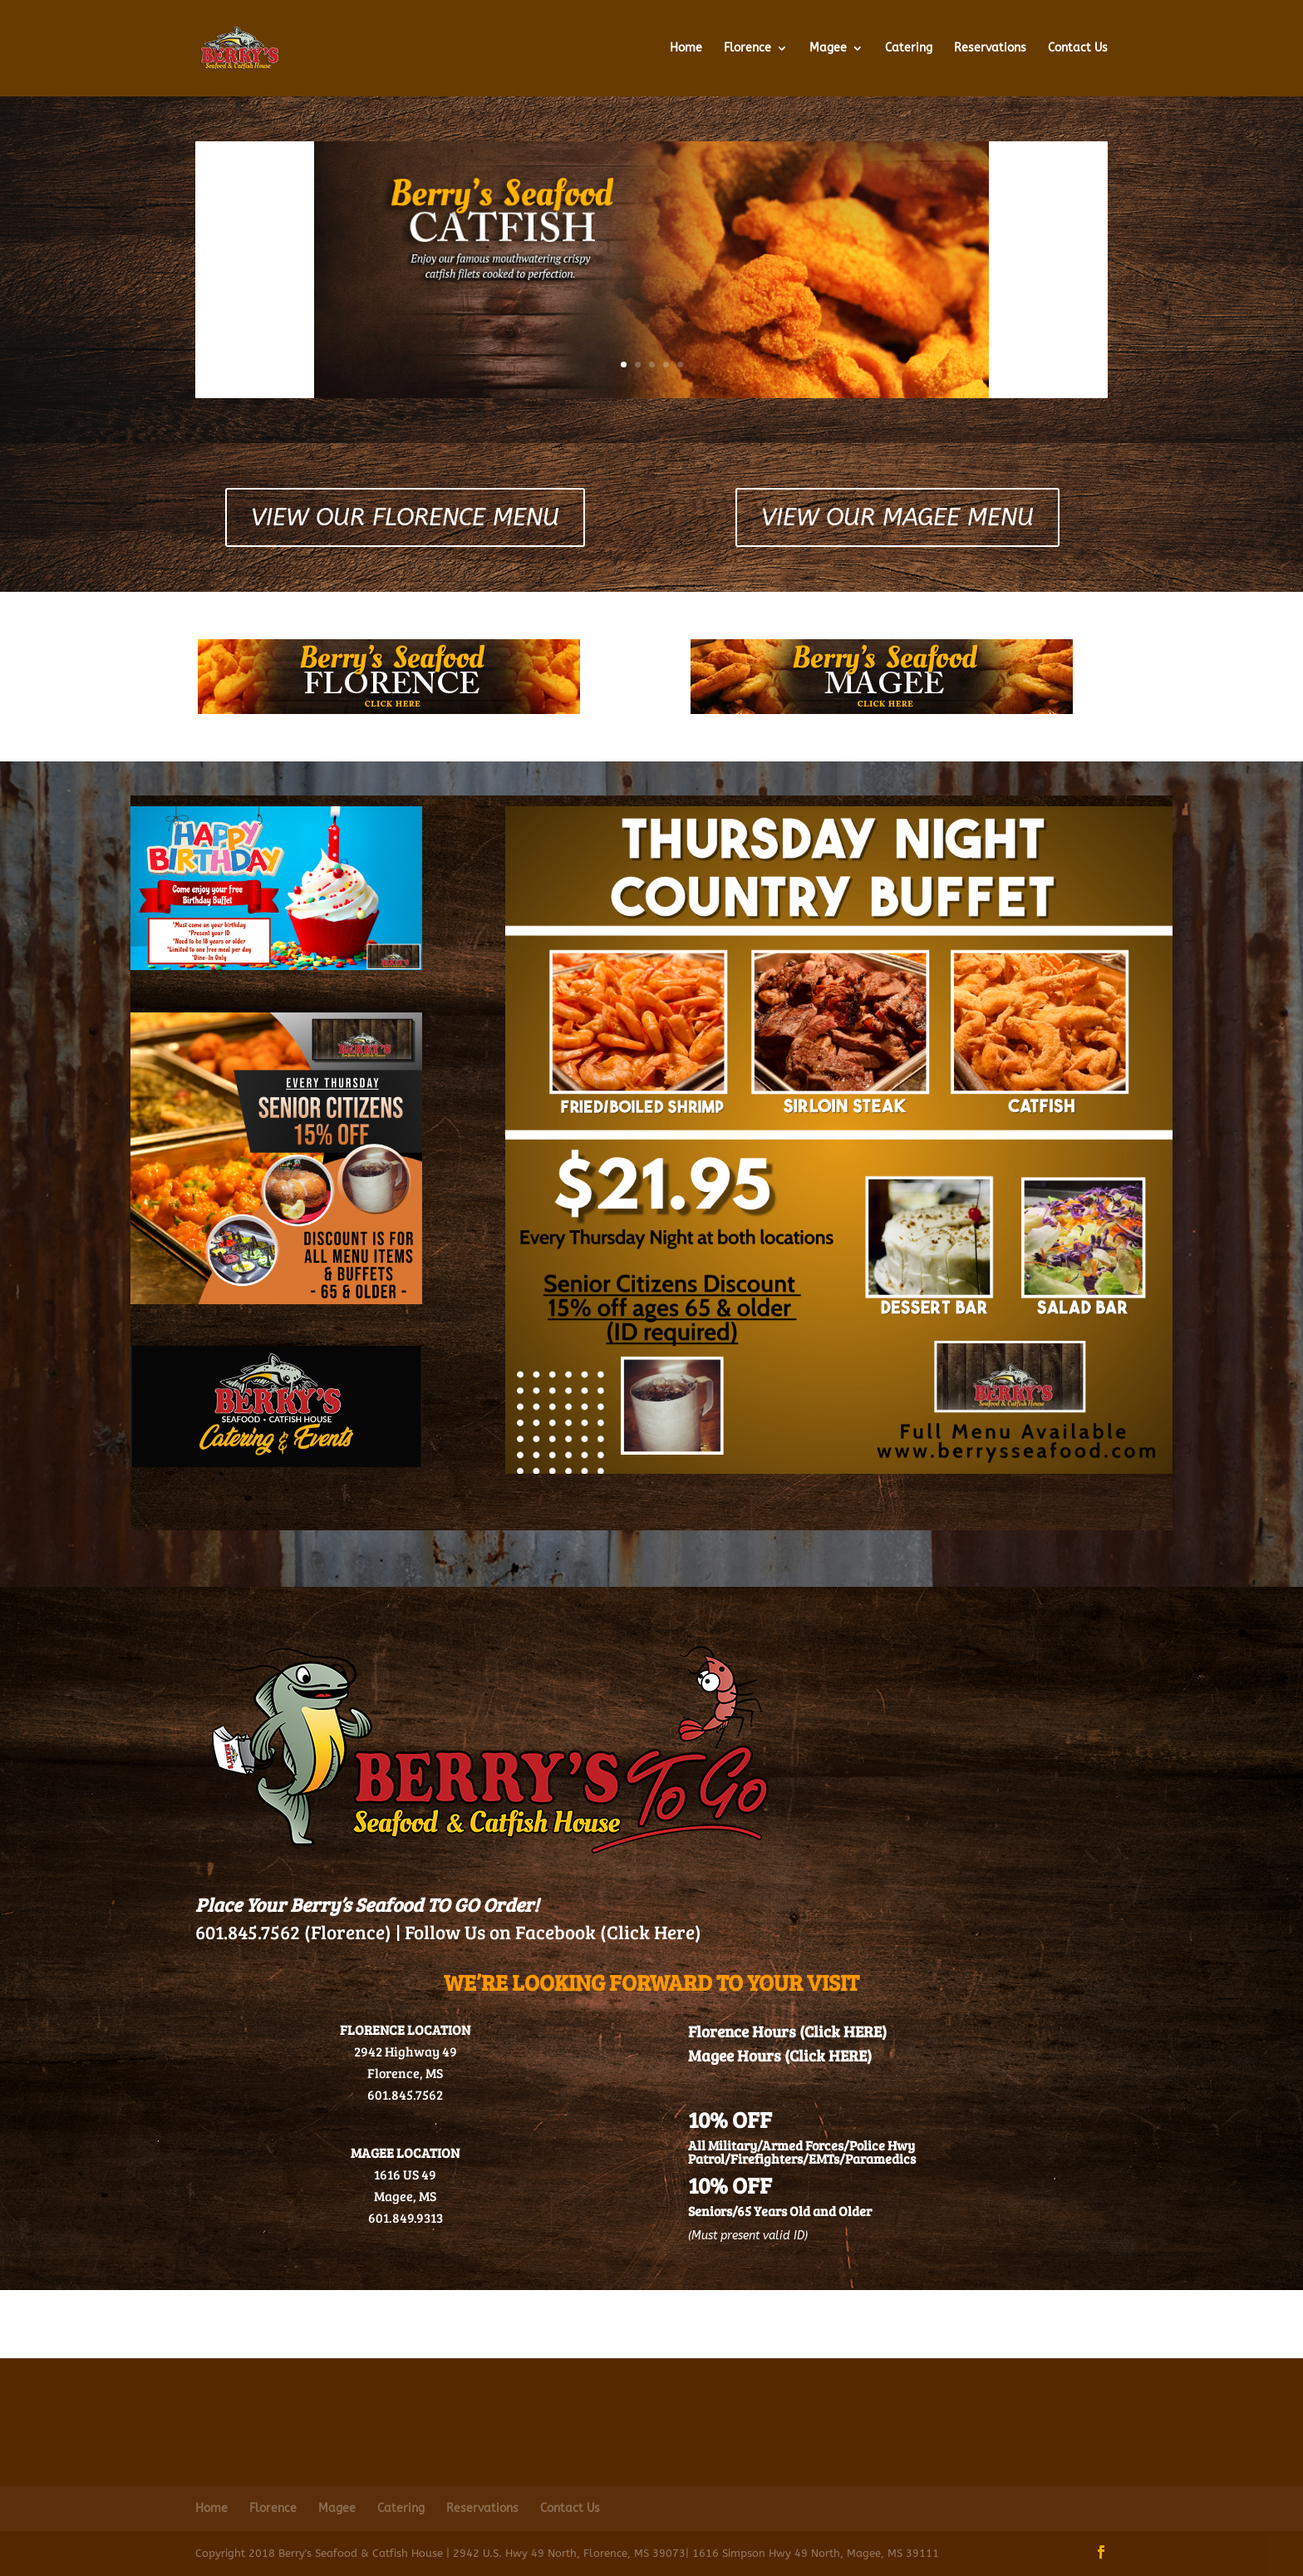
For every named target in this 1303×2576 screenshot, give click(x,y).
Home (686, 48)
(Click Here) (650, 1931)
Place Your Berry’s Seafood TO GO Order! (366, 1904)
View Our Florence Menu (405, 517)
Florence (747, 48)
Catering (908, 48)
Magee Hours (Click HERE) (780, 2055)
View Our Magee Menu (897, 517)
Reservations (990, 48)
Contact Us (1078, 48)
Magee (828, 48)
